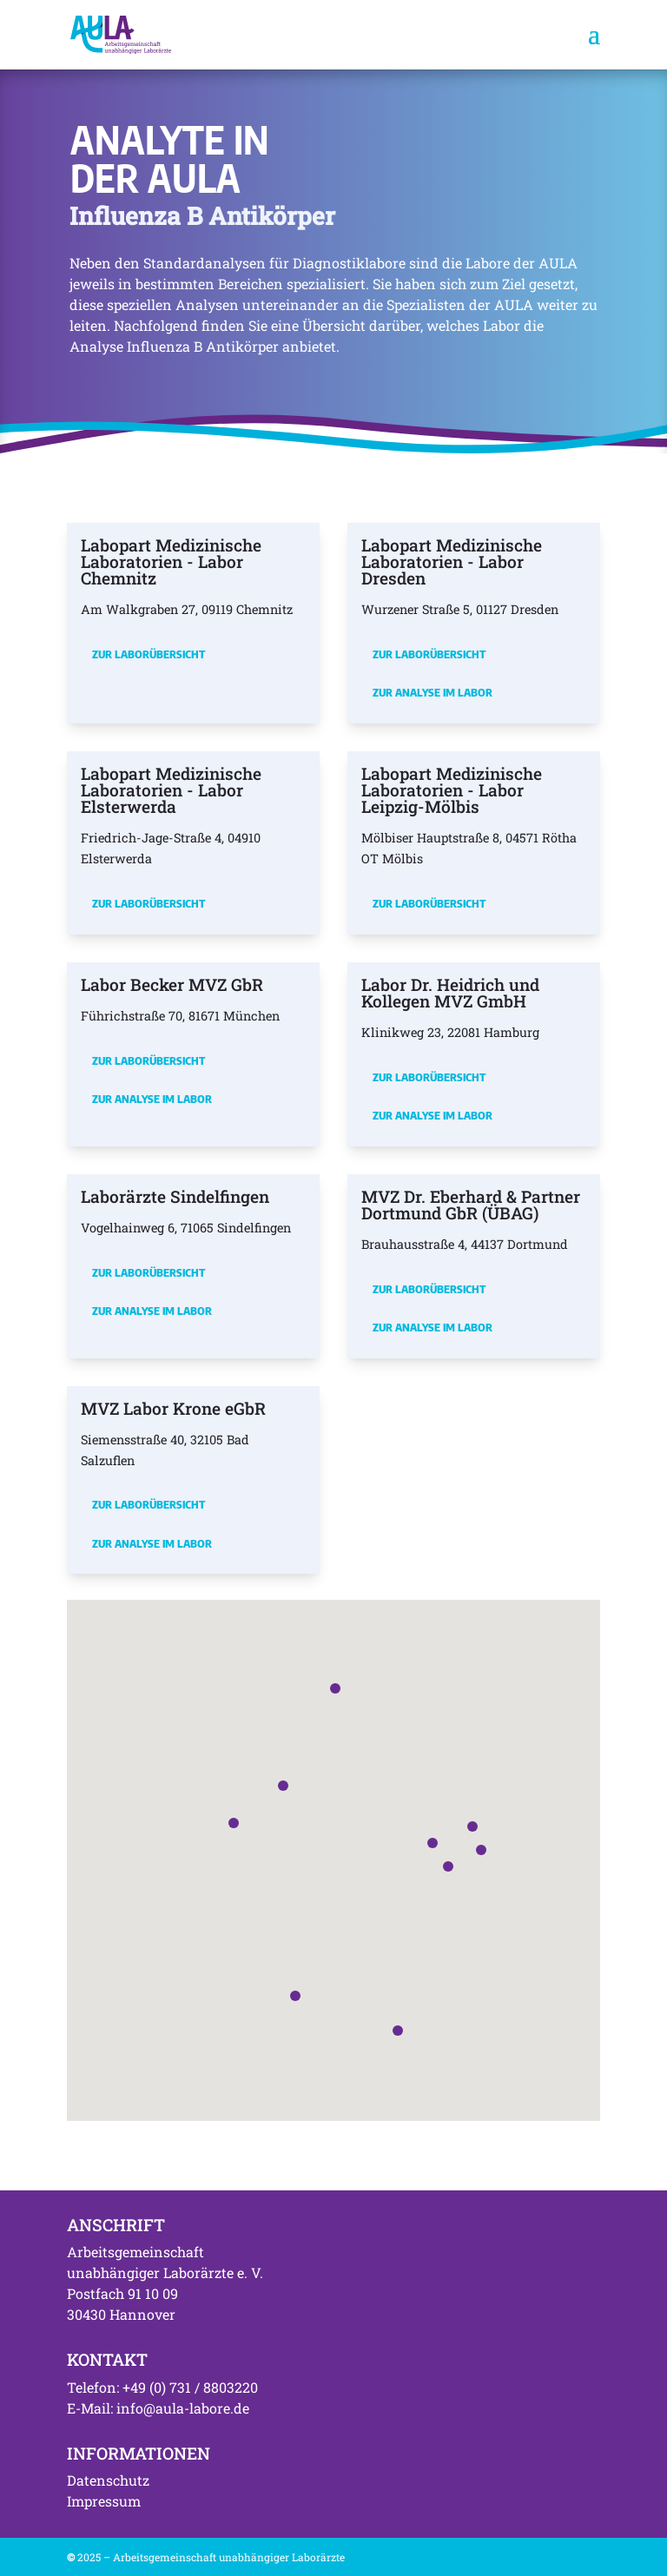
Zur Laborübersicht (148, 654)
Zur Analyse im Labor (432, 692)
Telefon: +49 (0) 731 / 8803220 (162, 2387)
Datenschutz (108, 2480)
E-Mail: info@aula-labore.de (158, 2408)
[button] (432, 1843)
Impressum (104, 2501)
